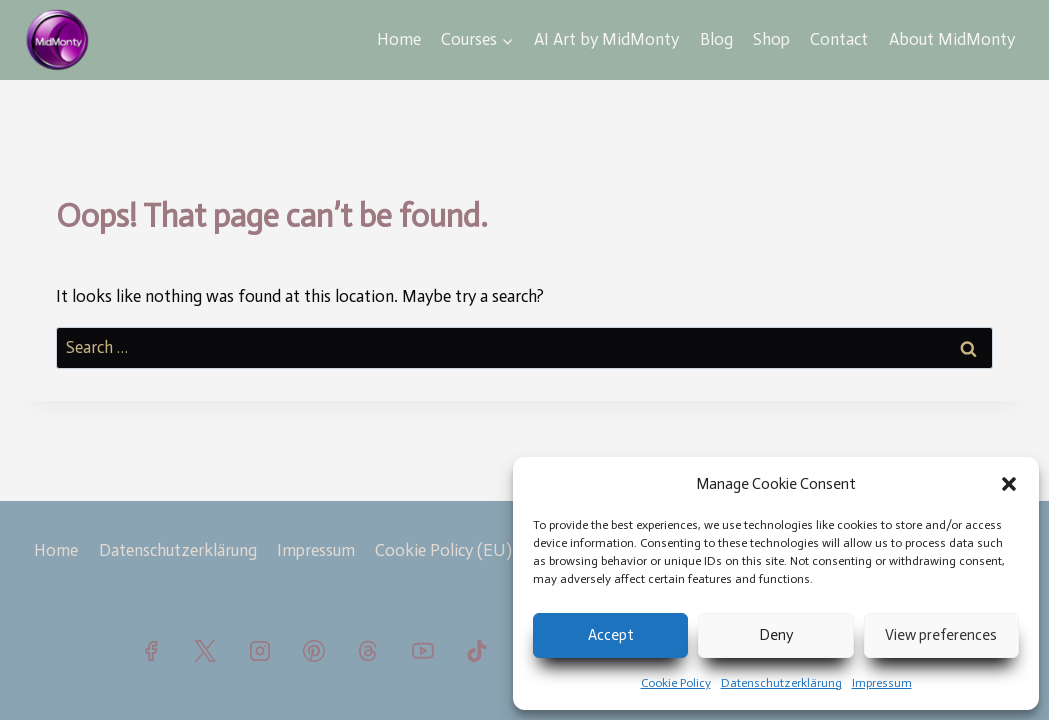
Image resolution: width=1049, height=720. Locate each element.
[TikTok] (477, 651)
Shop (771, 39)
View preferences (941, 635)
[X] (205, 651)
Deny (776, 635)
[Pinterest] (314, 651)
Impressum (882, 683)
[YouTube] (423, 651)
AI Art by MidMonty (606, 39)
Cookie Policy (676, 683)
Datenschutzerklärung (781, 683)
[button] (1009, 484)
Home (399, 39)
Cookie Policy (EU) (443, 550)
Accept (611, 635)
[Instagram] (260, 651)
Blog (716, 39)
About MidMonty (952, 39)
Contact (839, 39)
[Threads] (368, 651)
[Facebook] (151, 651)
